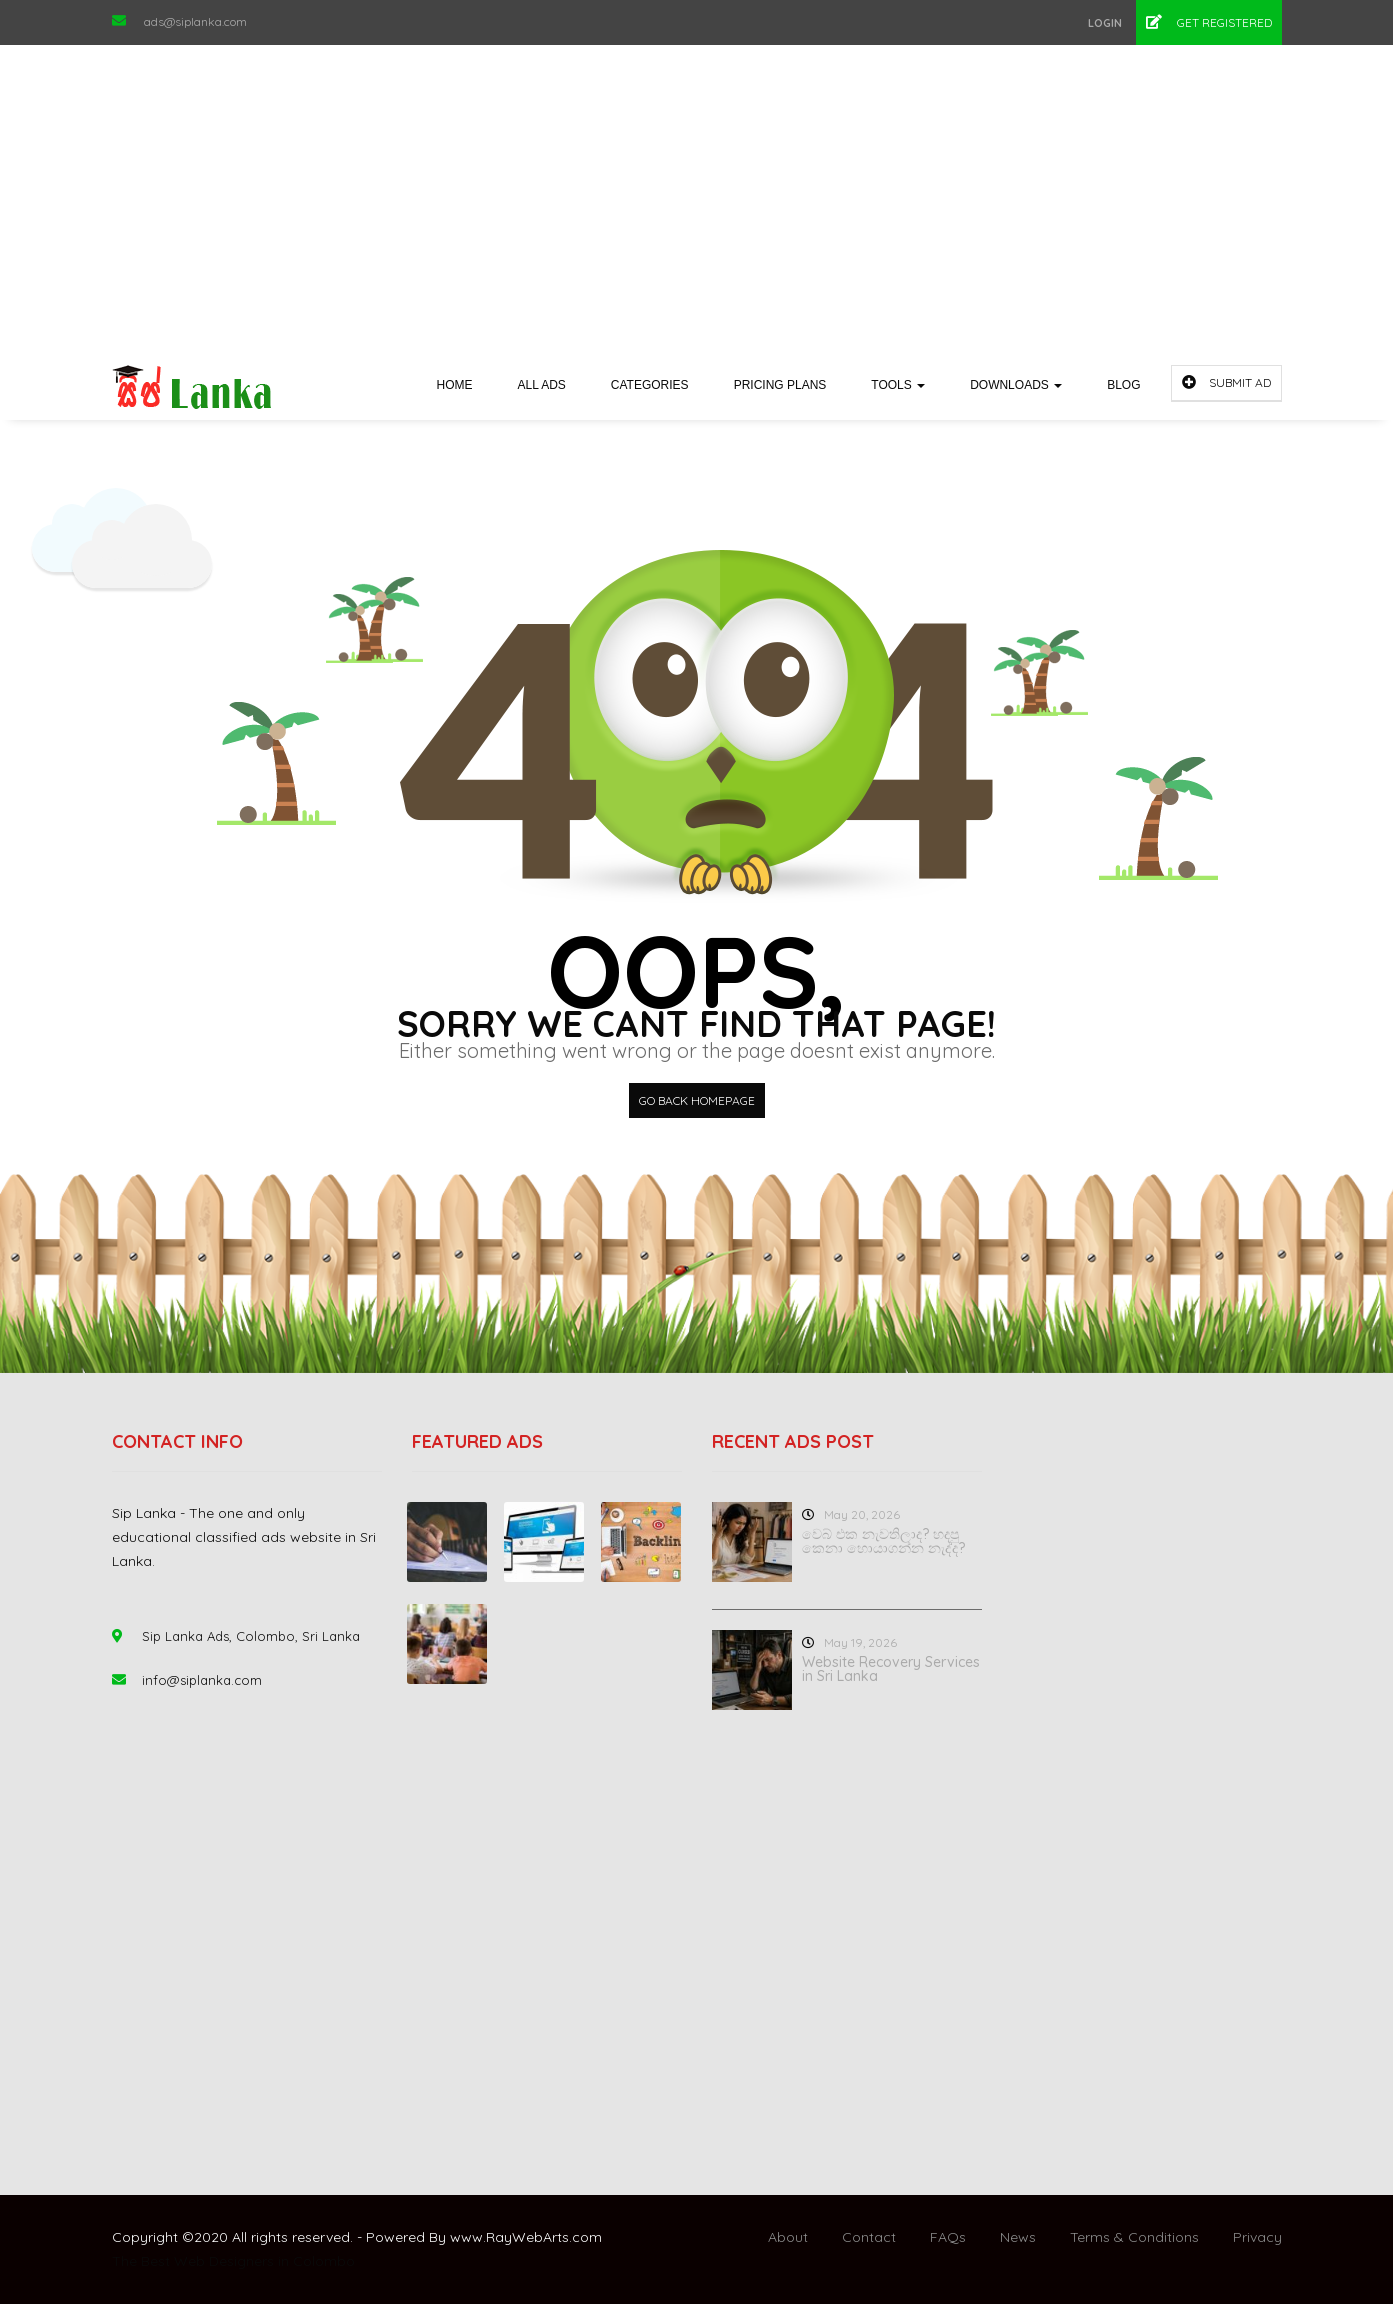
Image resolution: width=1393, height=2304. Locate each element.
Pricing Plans (780, 385)
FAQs (948, 2237)
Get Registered (1209, 22)
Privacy (1257, 2237)
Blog (1123, 385)
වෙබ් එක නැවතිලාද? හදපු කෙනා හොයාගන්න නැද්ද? (883, 1541)
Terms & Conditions (1134, 2237)
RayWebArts (527, 2237)
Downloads (1016, 385)
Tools (898, 385)
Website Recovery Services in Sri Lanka (891, 1669)
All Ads (542, 385)
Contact (869, 2237)
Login (1105, 23)
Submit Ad (1226, 382)
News (1018, 2237)
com (587, 2237)
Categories (650, 385)
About (788, 2237)
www (466, 2237)
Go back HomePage (697, 1100)
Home (455, 385)
